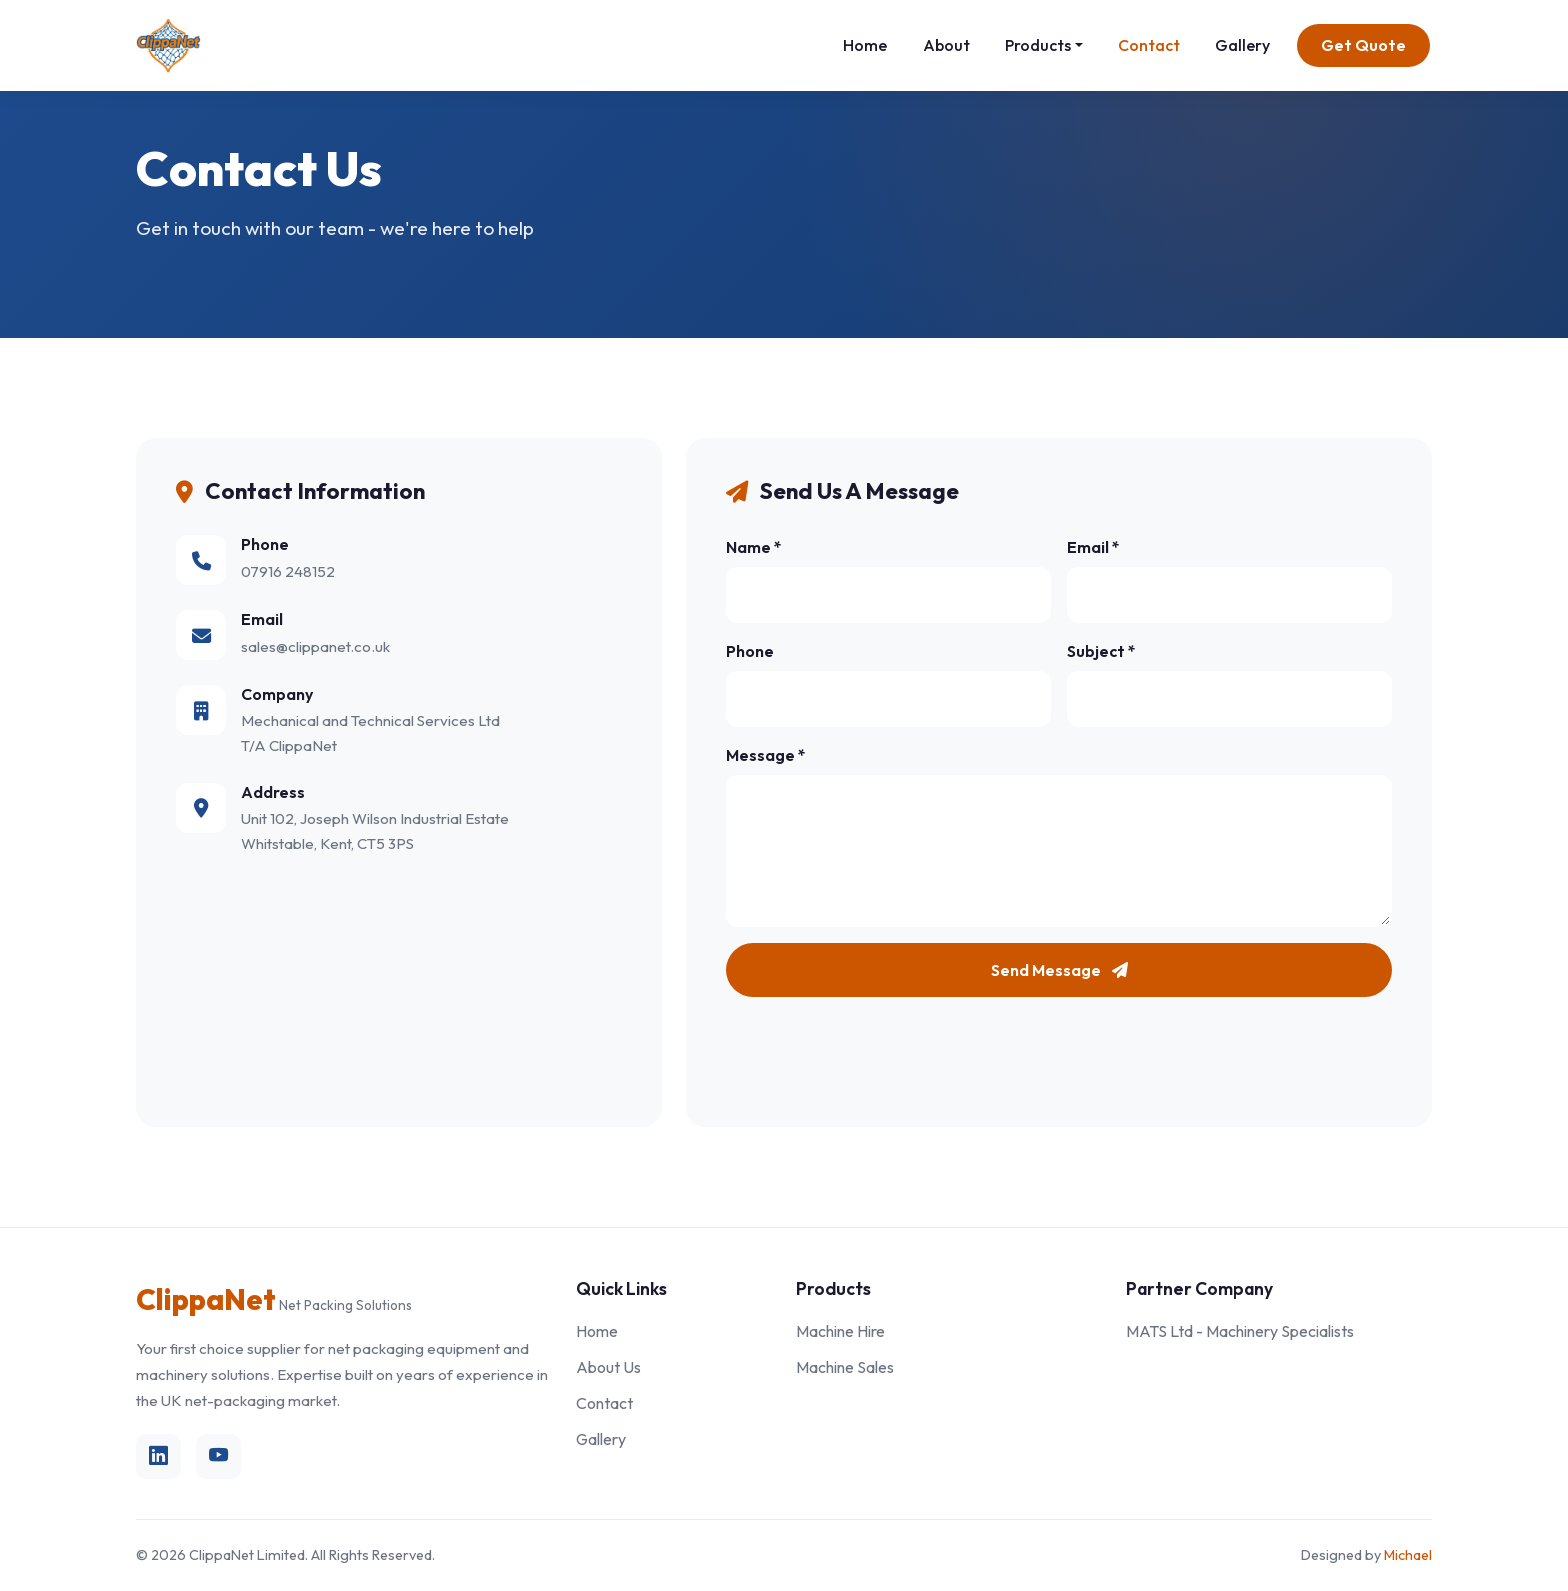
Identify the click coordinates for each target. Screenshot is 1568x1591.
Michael (1408, 1555)
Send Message (1059, 970)
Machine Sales (845, 1367)
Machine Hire (840, 1331)
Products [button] (1038, 45)
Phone (750, 651)
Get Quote (1363, 45)
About (946, 45)
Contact (1149, 45)
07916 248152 (288, 571)
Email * (1093, 547)
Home (865, 45)
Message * (766, 755)
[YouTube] (218, 1456)
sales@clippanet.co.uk (315, 646)
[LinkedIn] (158, 1456)
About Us (608, 1367)
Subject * (1101, 651)
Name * (754, 547)
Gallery (1242, 45)
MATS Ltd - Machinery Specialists (1240, 1331)
